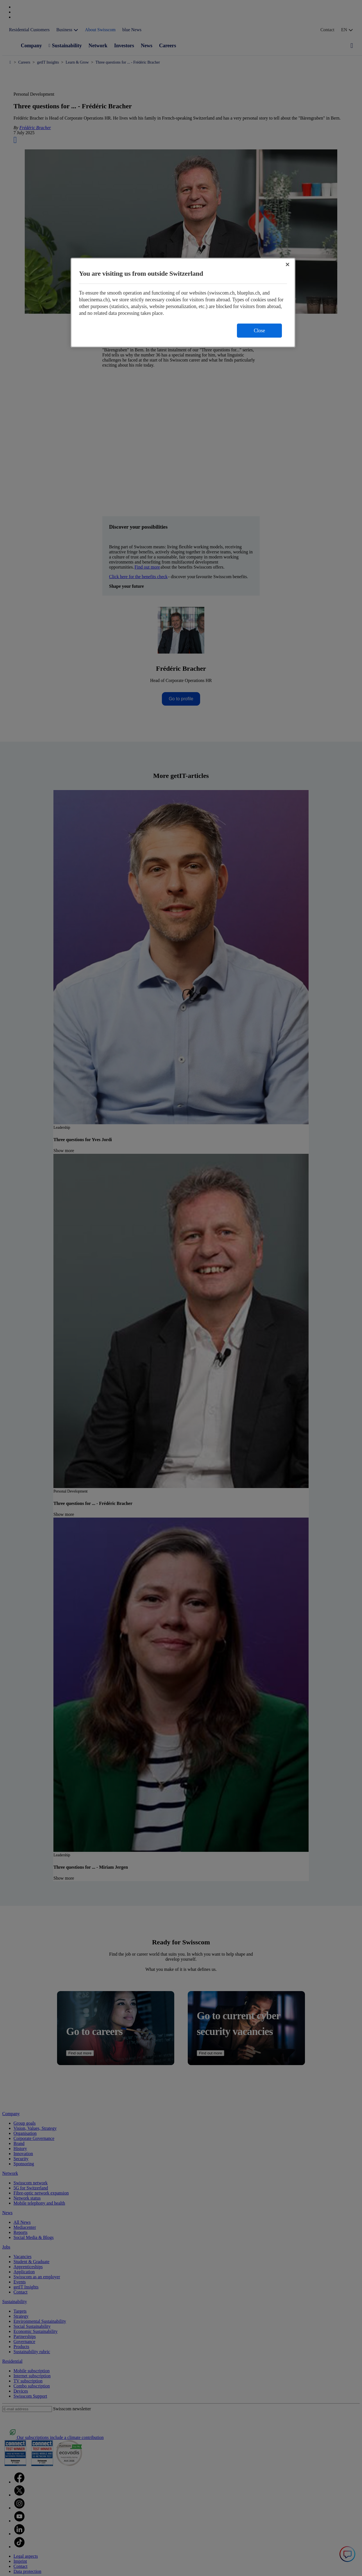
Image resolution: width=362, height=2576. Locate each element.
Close (259, 330)
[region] (183, 302)
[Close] (287, 264)
